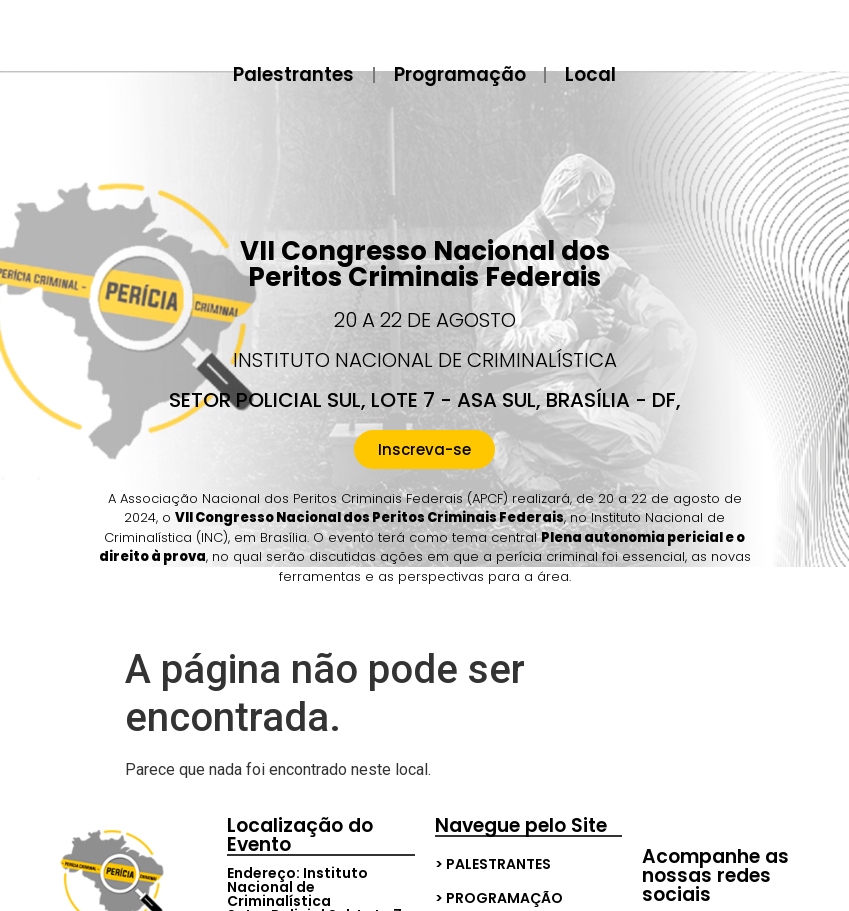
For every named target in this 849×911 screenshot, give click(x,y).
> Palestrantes (493, 864)
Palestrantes (290, 74)
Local (594, 74)
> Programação (499, 898)
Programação (460, 74)
